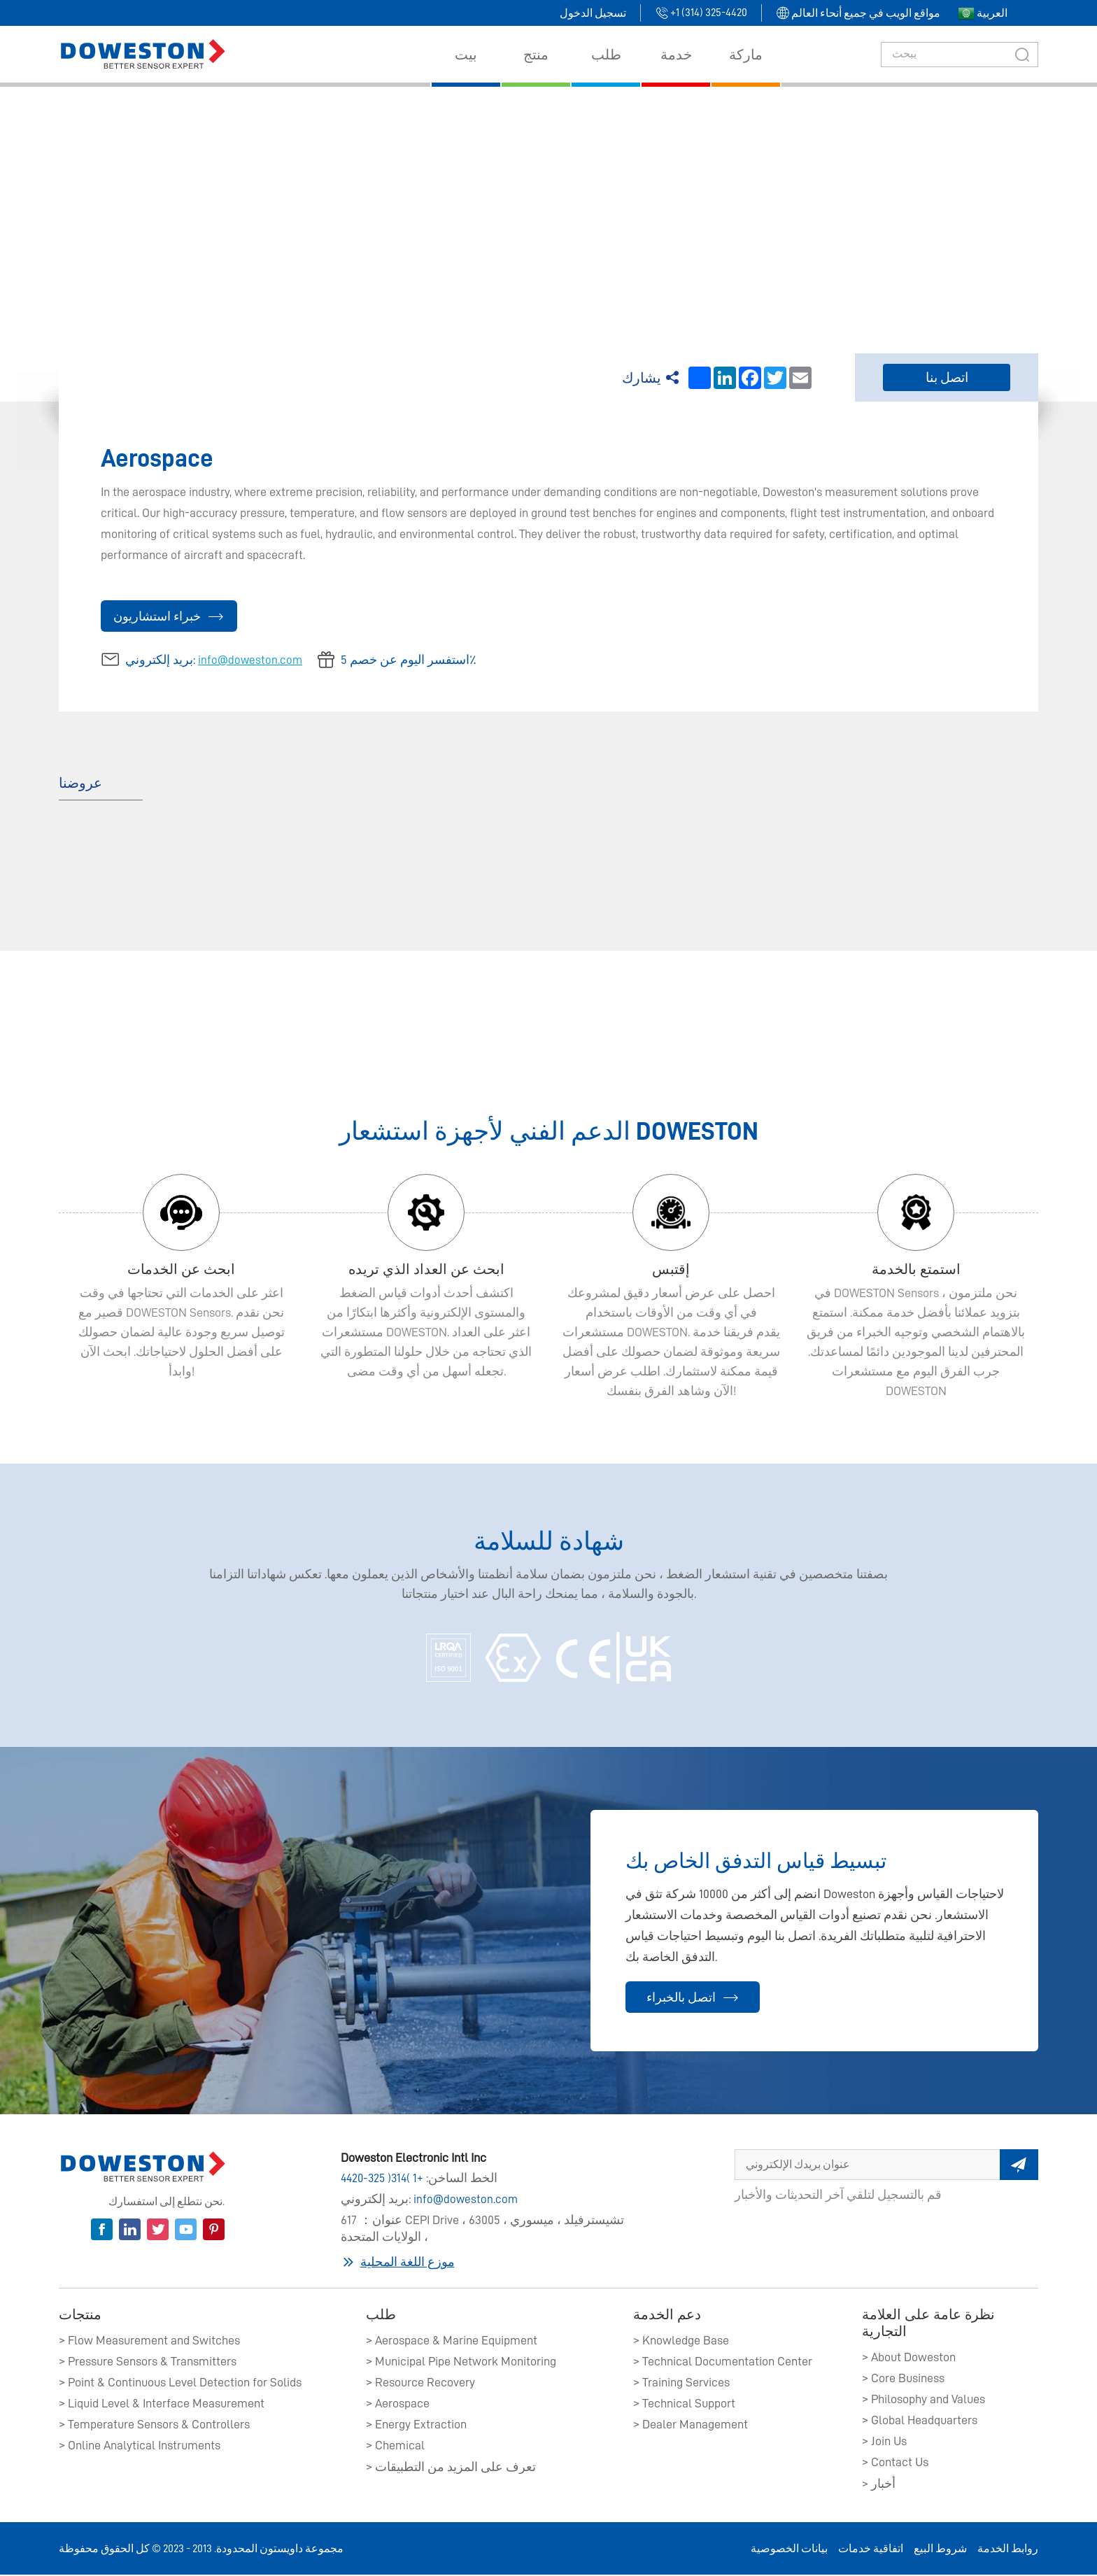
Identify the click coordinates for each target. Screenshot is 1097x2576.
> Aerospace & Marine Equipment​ (451, 2341)
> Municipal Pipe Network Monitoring (461, 2362)
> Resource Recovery (420, 2383)
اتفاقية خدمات (870, 2550)
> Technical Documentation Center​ (722, 2362)
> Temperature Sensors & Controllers (154, 2425)
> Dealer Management (690, 2425)
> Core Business (903, 2379)
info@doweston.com (251, 661)
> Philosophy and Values (923, 2400)
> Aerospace (398, 2404)
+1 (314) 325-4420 (384, 2180)
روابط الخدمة (1007, 2550)
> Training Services (681, 2383)
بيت (570, 201)
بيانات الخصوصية (789, 2550)
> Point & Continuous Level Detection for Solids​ (180, 2383)
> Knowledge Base (681, 2341)
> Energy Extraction (416, 2425)
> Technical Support (684, 2404)
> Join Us (884, 2442)
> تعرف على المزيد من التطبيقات (451, 2468)
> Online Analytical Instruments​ (139, 2446)
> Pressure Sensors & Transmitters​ (147, 2362)
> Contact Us (895, 2463)
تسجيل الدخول (593, 13)
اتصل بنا (946, 378)
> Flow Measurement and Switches (149, 2341)
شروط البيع (940, 2550)
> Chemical (395, 2446)
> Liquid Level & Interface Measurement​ (161, 2404)
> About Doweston (909, 2358)
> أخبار (879, 2485)
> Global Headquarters (919, 2421)
